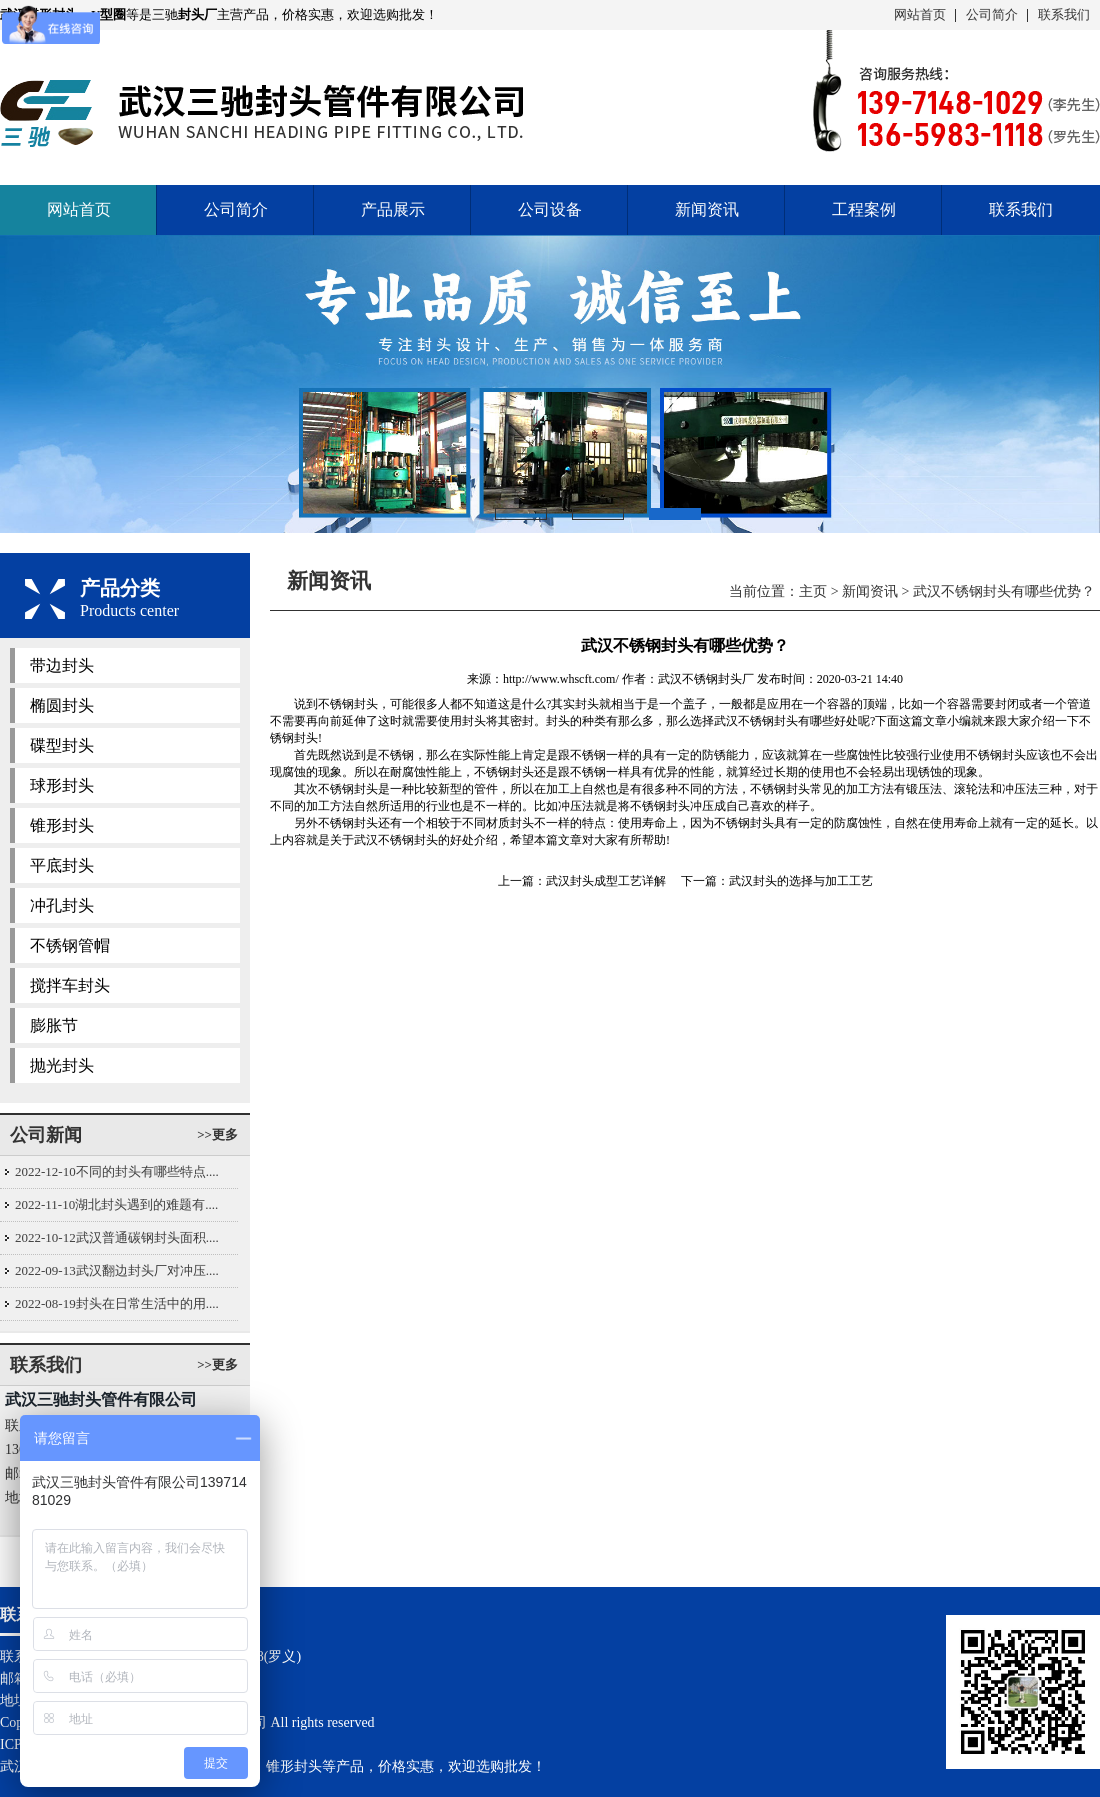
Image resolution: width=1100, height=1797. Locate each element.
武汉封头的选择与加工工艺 (801, 881)
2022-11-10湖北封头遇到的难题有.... (116, 1204)
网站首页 (920, 14)
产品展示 (393, 209)
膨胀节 (54, 1025)
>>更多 (217, 1134)
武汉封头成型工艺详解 (606, 881)
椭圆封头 (62, 705)
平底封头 (62, 865)
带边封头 (62, 665)
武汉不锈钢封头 (756, 721)
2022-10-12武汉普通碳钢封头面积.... (117, 1237)
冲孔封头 (62, 905)
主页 (813, 591)
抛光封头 (62, 1065)
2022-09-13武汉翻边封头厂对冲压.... (117, 1270)
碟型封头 (62, 745)
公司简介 (992, 14)
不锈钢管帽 (70, 945)
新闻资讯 (707, 209)
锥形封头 (62, 825)
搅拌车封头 (70, 985)
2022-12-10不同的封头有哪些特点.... (117, 1171)
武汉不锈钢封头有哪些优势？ (1004, 591)
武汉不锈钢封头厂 (706, 679)
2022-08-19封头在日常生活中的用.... (117, 1303)
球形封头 (62, 785)
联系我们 (1064, 14)
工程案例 (864, 209)
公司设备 (550, 209)
